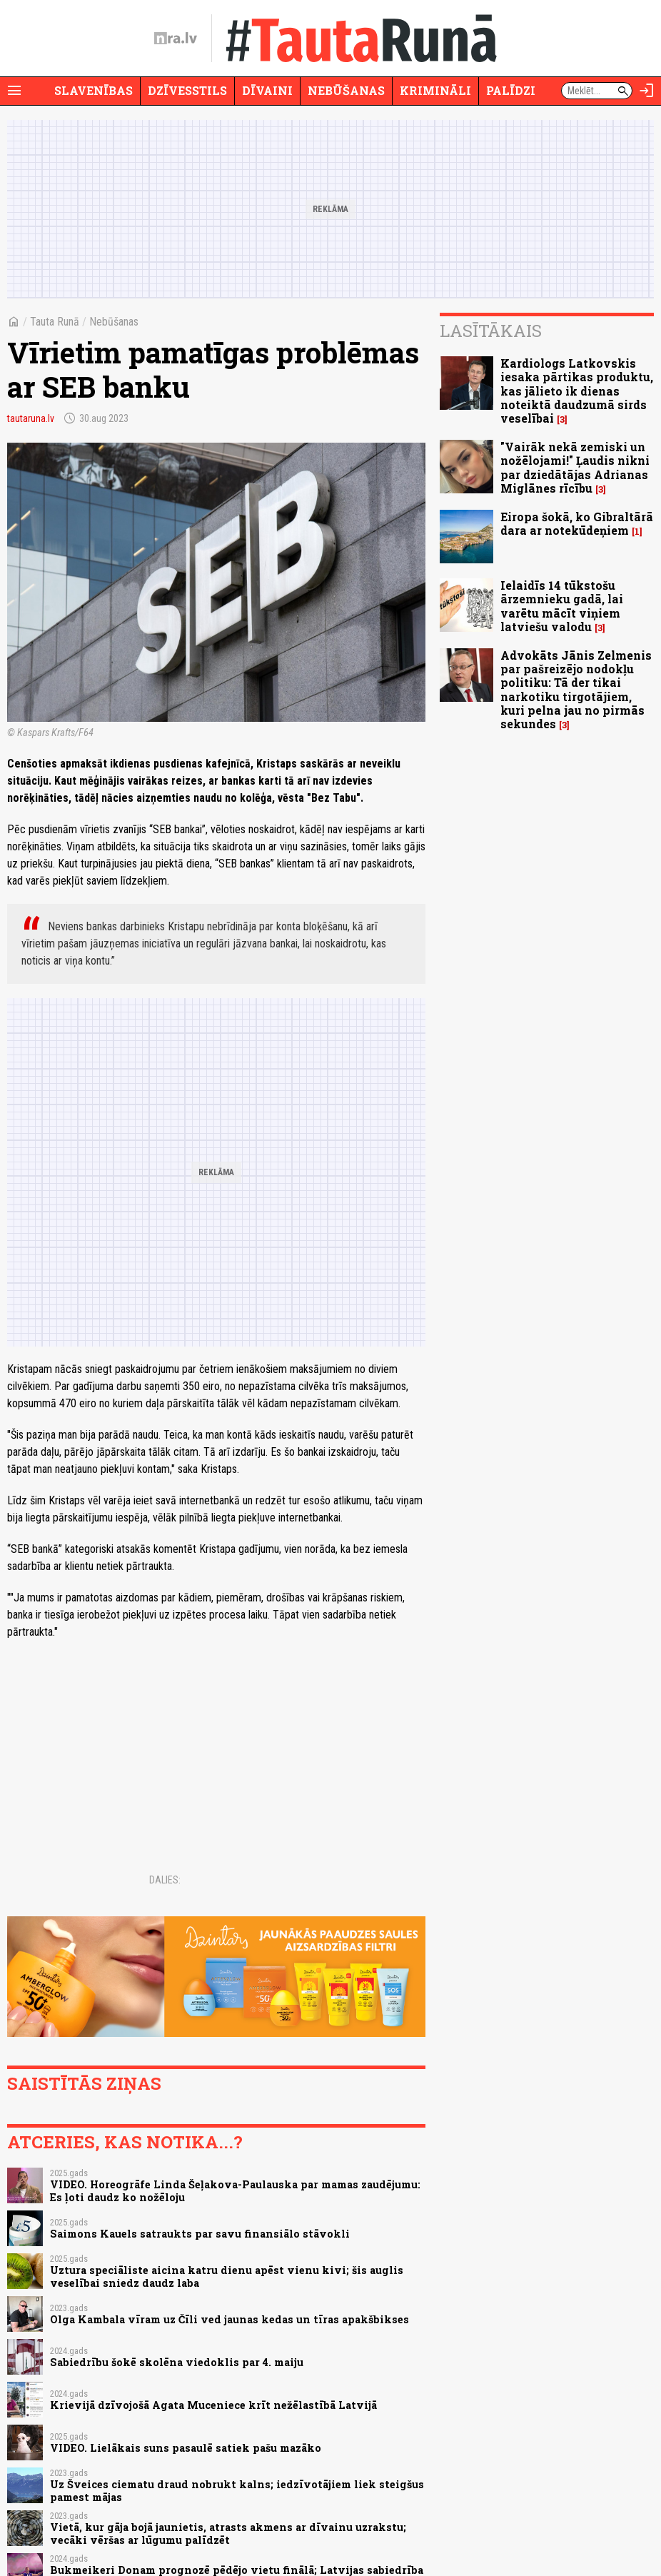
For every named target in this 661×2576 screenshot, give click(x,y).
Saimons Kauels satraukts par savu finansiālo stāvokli (200, 2233)
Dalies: (165, 1880)
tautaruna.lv (30, 418)
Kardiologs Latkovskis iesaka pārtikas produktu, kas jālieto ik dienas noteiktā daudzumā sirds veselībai (576, 391)
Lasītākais (491, 330)
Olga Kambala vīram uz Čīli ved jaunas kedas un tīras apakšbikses (229, 2319)
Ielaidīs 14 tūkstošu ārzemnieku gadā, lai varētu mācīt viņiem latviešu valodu (561, 606)
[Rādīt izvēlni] (14, 90)
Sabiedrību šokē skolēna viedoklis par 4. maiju (176, 2362)
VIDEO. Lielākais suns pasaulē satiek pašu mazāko (185, 2448)
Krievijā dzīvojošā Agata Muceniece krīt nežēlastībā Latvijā (213, 2405)
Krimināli (435, 90)
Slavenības (93, 90)
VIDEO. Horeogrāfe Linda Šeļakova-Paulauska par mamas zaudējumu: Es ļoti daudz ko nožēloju (235, 2190)
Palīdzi (510, 90)
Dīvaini (267, 90)
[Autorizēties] (646, 90)
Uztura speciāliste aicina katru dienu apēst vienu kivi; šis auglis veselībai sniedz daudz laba (226, 2276)
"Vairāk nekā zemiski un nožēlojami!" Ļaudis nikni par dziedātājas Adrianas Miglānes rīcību (575, 467)
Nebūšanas (346, 90)
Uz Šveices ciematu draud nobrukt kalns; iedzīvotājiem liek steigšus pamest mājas (237, 2490)
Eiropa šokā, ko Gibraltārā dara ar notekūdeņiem (576, 523)
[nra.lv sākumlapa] (175, 38)
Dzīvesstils (187, 90)
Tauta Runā (54, 321)
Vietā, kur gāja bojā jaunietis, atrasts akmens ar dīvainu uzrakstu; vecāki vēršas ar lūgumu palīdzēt (228, 2533)
